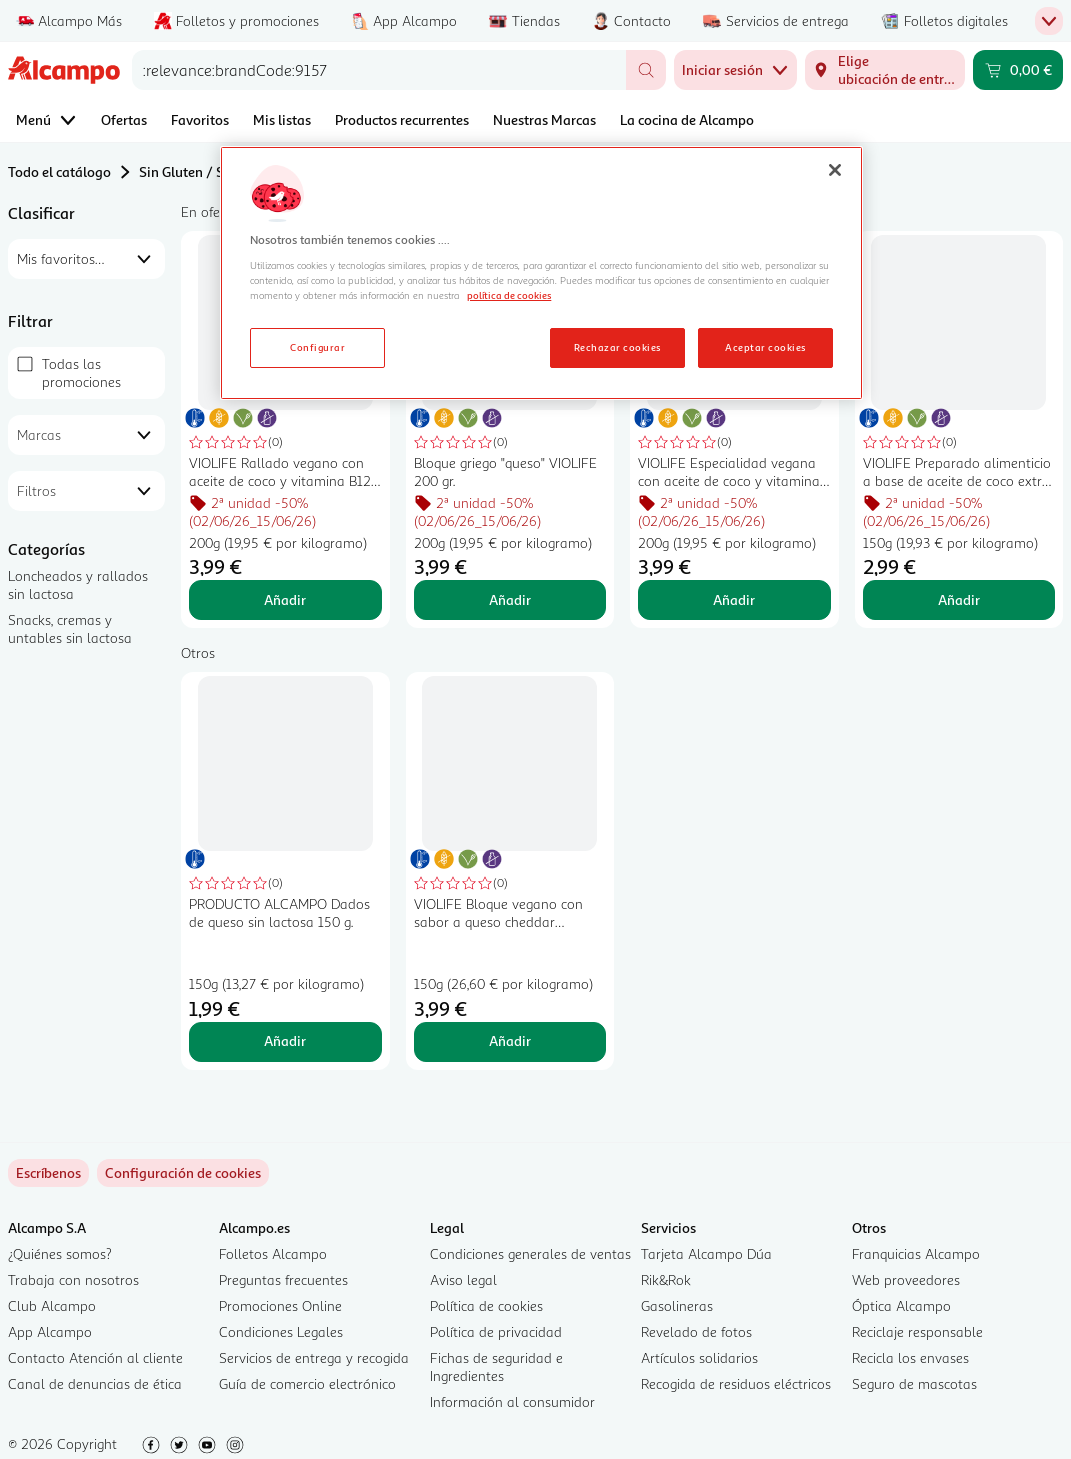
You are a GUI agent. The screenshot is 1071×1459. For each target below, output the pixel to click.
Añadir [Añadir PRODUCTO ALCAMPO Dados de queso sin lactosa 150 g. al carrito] (285, 1040)
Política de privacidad (496, 1331)
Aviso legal (463, 1279)
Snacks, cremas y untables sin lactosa (70, 628)
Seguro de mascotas (914, 1383)
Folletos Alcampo (273, 1253)
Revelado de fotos (696, 1331)
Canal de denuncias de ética (95, 1383)
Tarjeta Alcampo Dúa (706, 1253)
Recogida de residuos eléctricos (736, 1383)
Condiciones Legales (281, 1331)
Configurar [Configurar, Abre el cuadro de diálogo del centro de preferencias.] (317, 347)
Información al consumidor (512, 1401)
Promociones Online (280, 1305)
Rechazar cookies (617, 347)
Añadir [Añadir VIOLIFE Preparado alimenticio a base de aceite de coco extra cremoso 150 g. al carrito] (959, 599)
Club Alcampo (52, 1305)
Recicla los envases (910, 1357)
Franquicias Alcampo (916, 1253)
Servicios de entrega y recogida (314, 1357)
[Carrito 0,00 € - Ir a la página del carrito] (1018, 70)
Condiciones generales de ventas (530, 1253)
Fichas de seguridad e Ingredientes (496, 1366)
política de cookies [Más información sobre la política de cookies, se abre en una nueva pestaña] (509, 295)
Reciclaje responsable (917, 1331)
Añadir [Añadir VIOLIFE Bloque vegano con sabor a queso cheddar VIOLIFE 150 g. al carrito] (510, 1040)
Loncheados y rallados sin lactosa (78, 584)
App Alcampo (50, 1331)
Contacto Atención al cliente (95, 1357)
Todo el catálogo (59, 171)
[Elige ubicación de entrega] (885, 70)
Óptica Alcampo (901, 1305)
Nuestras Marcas (544, 119)
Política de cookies (486, 1305)
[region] (541, 273)
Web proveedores (906, 1279)
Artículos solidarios (699, 1357)
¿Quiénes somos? (60, 1253)
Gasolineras (677, 1305)
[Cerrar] (835, 170)
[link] (183, 1173)
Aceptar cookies (765, 347)
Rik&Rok (666, 1279)
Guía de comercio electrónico (307, 1383)
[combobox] (379, 70)
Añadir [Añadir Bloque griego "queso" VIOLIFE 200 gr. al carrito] (510, 599)
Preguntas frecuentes (283, 1279)
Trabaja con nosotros (73, 1279)
